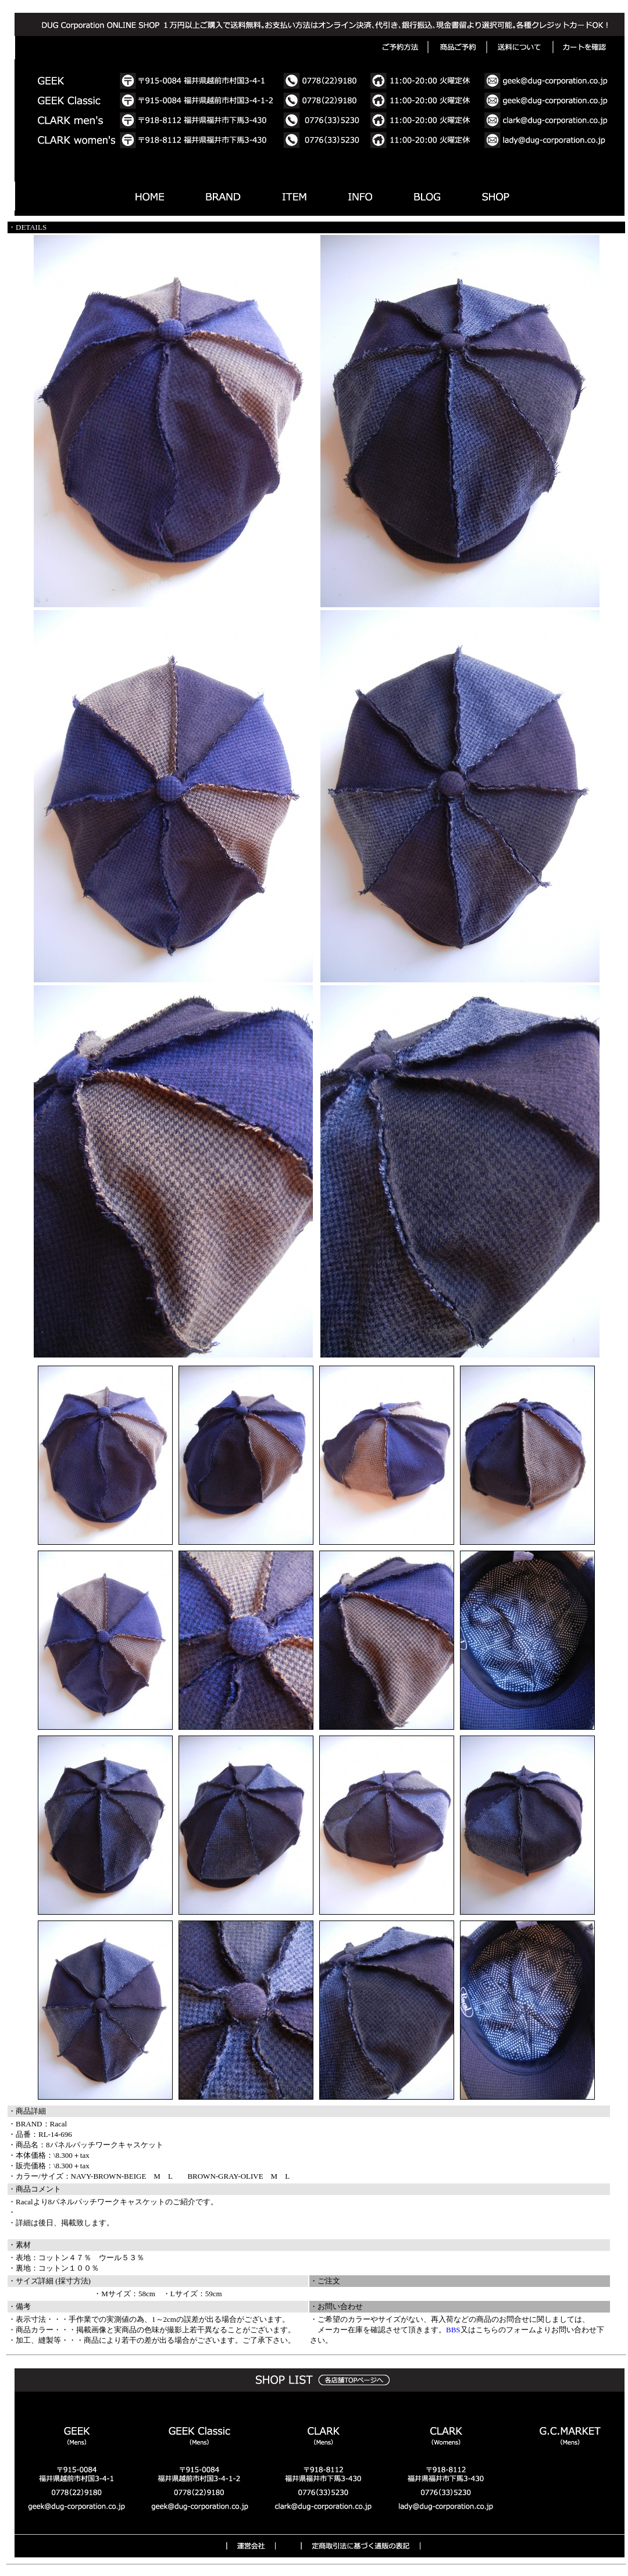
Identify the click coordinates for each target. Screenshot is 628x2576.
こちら (487, 2329)
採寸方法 (73, 2280)
